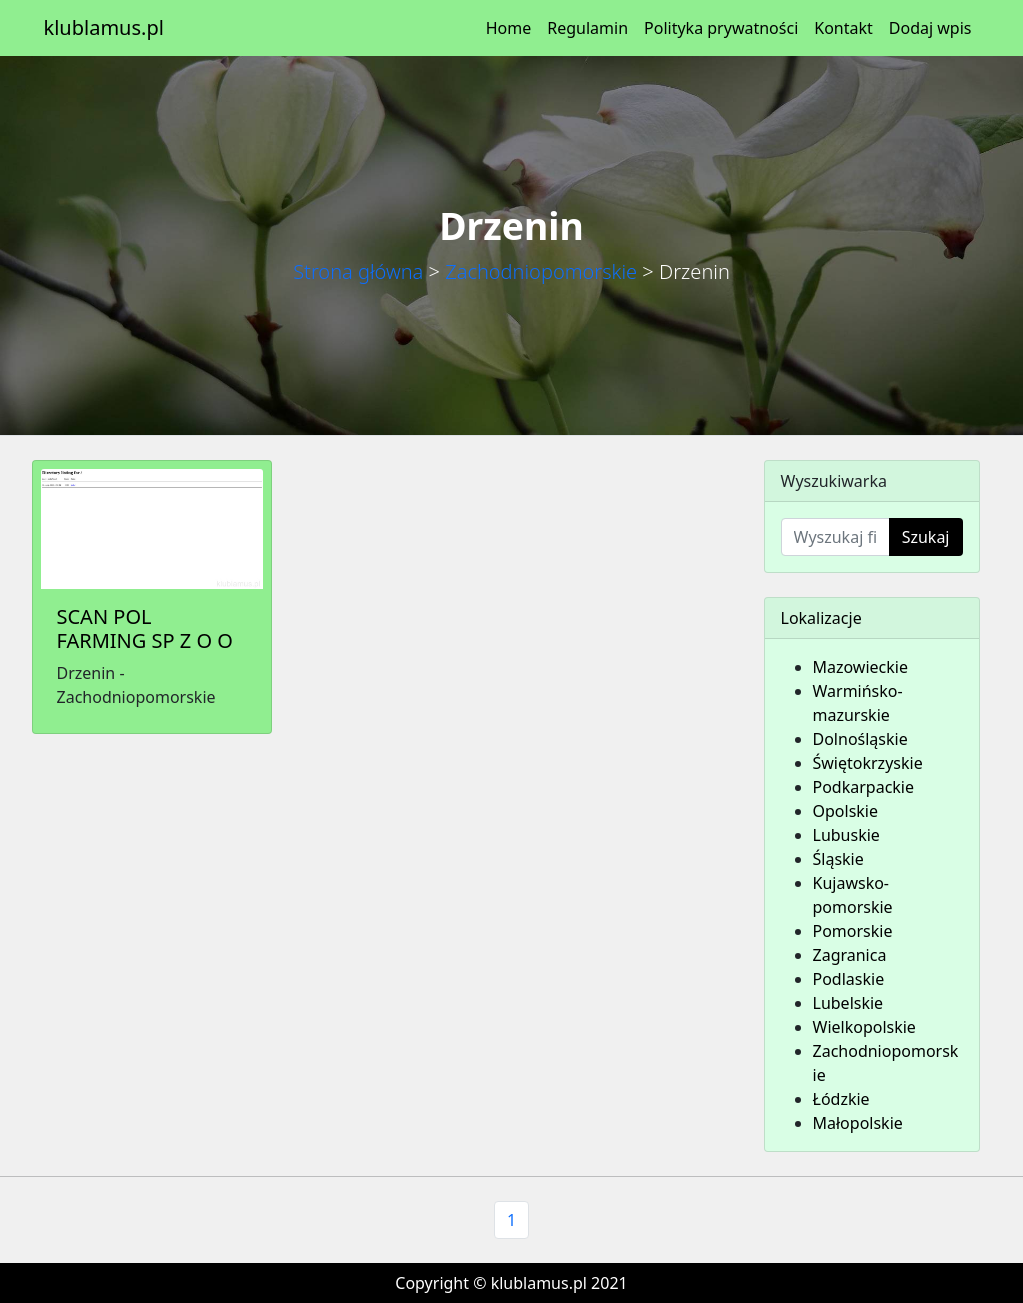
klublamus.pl (104, 27)
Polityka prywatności (721, 28)
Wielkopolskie (864, 1027)
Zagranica (850, 955)
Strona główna (358, 271)
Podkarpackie (864, 787)
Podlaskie (849, 979)
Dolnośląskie (860, 739)
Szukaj (926, 537)
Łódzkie (841, 1099)
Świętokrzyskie (868, 763)
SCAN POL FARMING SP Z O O (145, 628)
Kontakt (843, 28)
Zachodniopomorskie (541, 271)
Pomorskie (853, 931)
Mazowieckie (860, 667)
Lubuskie (846, 835)
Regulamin (587, 28)
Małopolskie (858, 1123)
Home (509, 28)
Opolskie (846, 811)
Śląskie (838, 859)
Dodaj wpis (930, 28)
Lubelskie (848, 1003)
